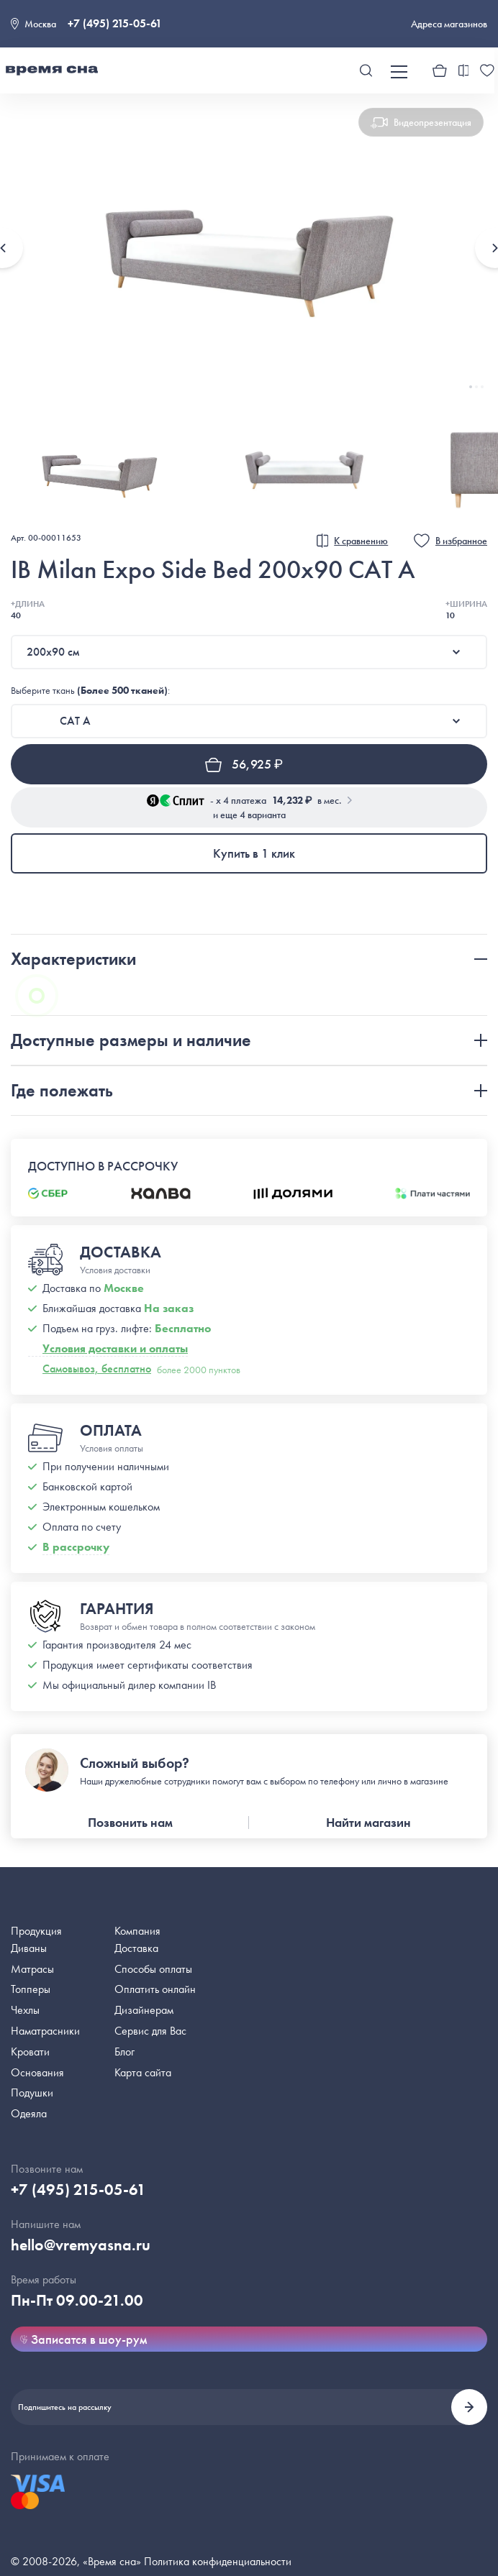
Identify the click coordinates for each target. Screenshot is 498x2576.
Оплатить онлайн (155, 1989)
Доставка (136, 1948)
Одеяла (29, 2113)
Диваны (29, 1948)
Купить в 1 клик (254, 853)
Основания (37, 2072)
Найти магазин (368, 1822)
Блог (124, 2051)
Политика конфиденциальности (217, 2561)
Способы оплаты (153, 1968)
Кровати (30, 2051)
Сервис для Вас (150, 2030)
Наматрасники (45, 2030)
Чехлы (25, 2009)
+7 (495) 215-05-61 (115, 23)
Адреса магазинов (449, 23)
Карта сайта (142, 2072)
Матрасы (32, 1968)
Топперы (30, 1989)
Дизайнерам (143, 2009)
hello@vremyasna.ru (80, 2244)
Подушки (32, 2092)
